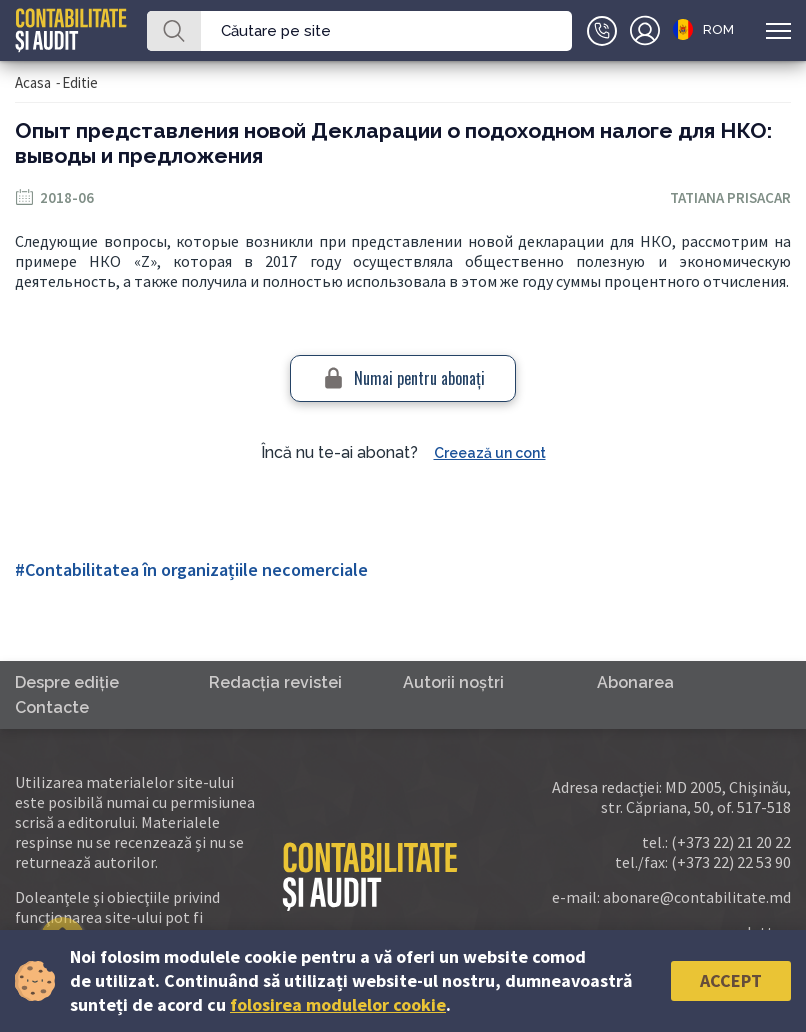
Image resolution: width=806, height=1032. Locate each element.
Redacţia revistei (275, 682)
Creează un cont (490, 453)
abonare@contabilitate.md (697, 897)
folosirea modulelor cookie (338, 1004)
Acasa (33, 82)
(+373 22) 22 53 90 (731, 862)
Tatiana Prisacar (730, 197)
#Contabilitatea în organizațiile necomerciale (191, 569)
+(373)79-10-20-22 (602, 31)
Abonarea (635, 682)
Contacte (52, 707)
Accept (731, 980)
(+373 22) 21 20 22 (731, 842)
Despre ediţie (67, 682)
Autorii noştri (453, 682)
